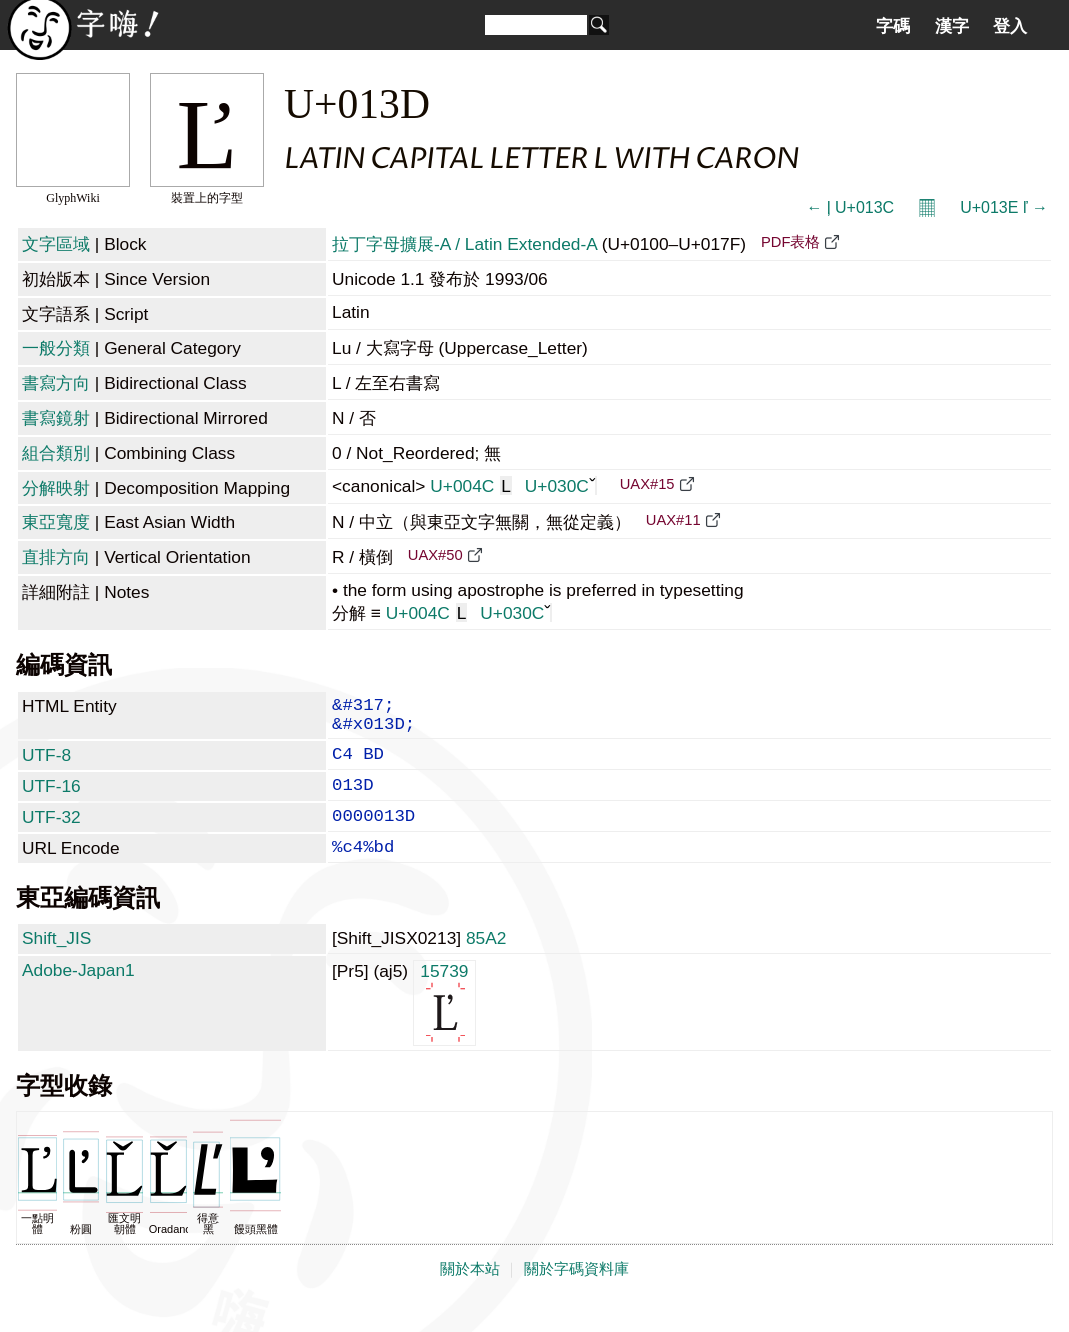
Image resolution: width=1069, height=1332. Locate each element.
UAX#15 (647, 484)
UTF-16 (51, 800)
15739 (444, 1027)
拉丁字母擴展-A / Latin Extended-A (464, 244)
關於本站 (470, 1295)
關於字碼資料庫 (576, 1295)
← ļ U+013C (851, 207)
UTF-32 (51, 835)
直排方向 (56, 557)
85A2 (486, 964)
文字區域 (56, 244)
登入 (1010, 26)
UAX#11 (673, 520)
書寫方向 (56, 383)
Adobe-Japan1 (78, 996)
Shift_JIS (56, 964)
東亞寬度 (56, 522)
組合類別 (56, 453)
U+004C (471, 486)
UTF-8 (46, 765)
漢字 (952, 26)
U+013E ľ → (1004, 207)
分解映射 (56, 488)
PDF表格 (790, 242)
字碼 (893, 26)
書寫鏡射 (56, 418)
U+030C (561, 486)
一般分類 (56, 348)
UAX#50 (435, 555)
